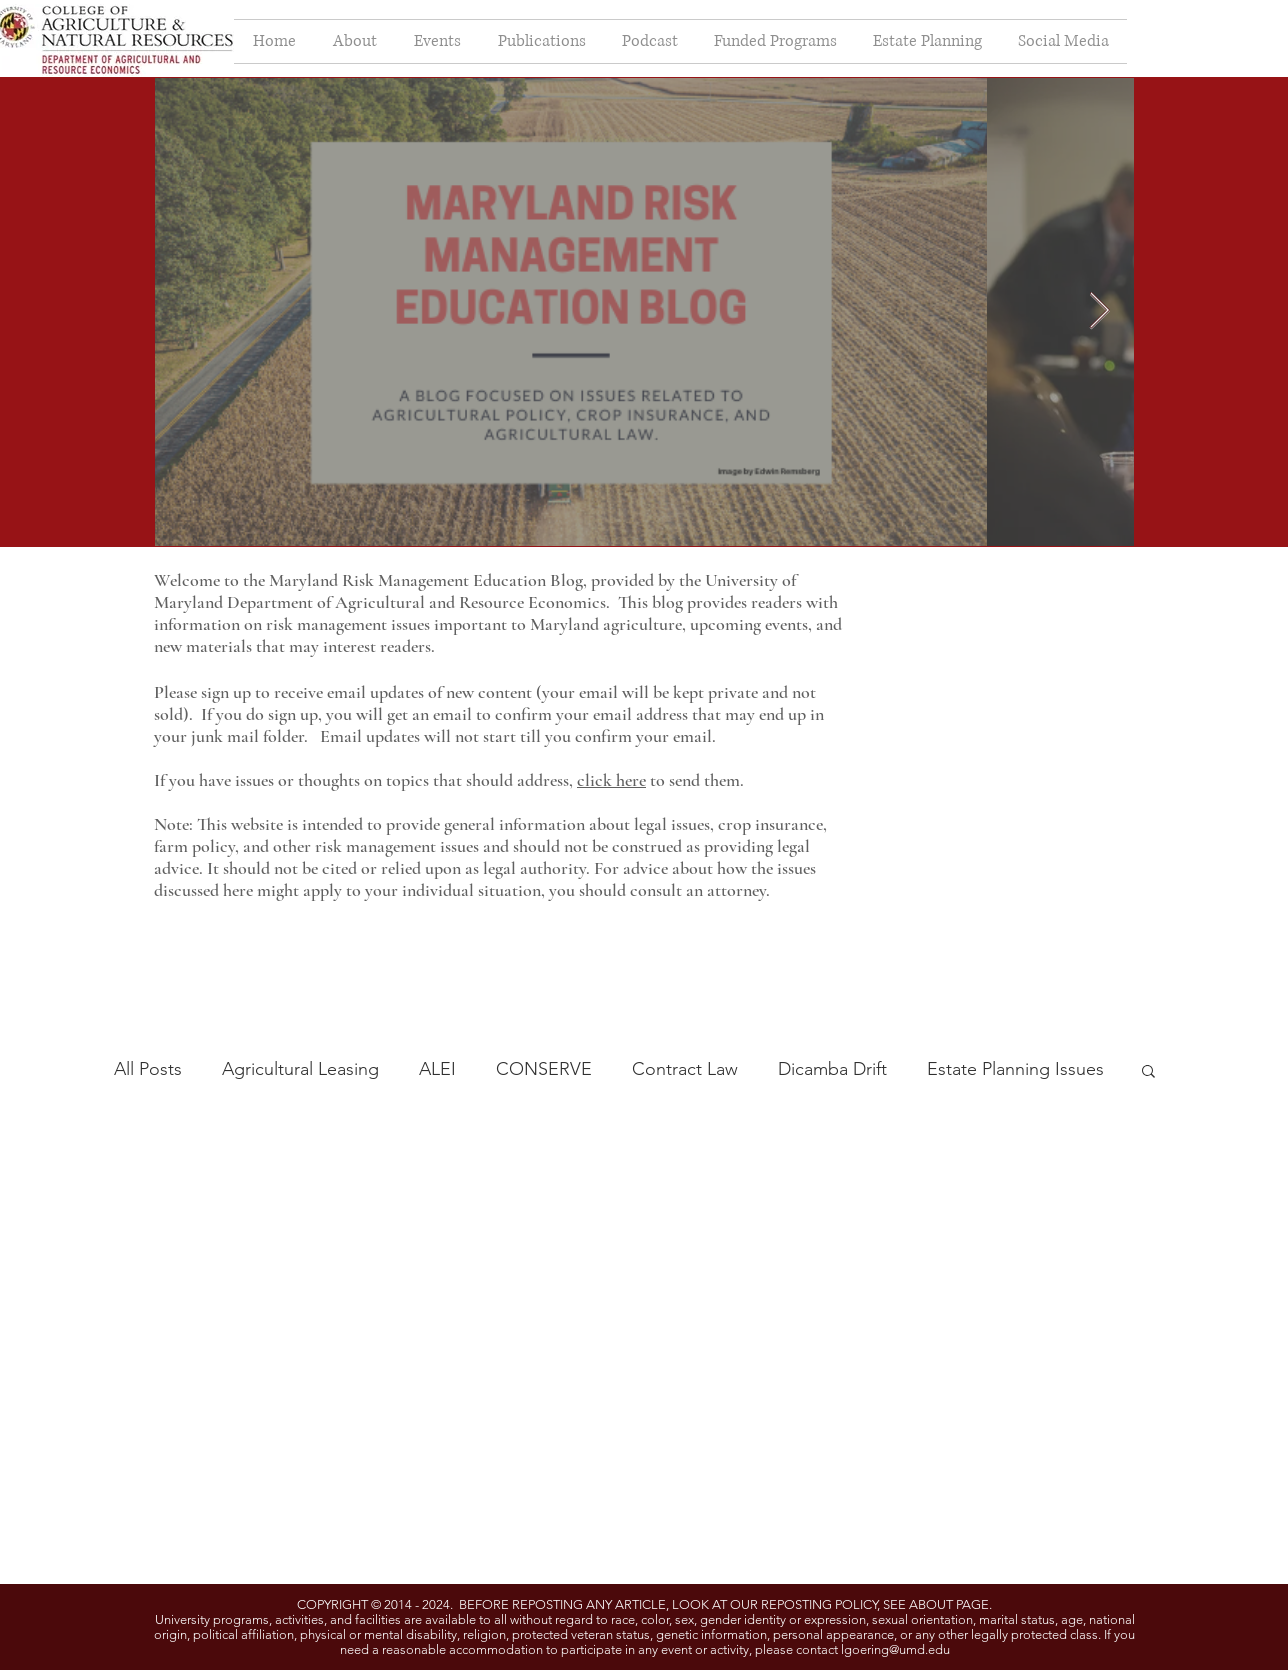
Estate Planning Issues (1015, 1069)
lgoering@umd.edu (895, 1649)
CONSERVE (544, 1069)
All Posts (148, 1069)
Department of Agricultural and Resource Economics (416, 602)
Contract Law (685, 1069)
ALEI (437, 1069)
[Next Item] (1099, 311)
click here (611, 780)
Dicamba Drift (832, 1069)
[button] (1148, 1072)
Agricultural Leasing (300, 1069)
